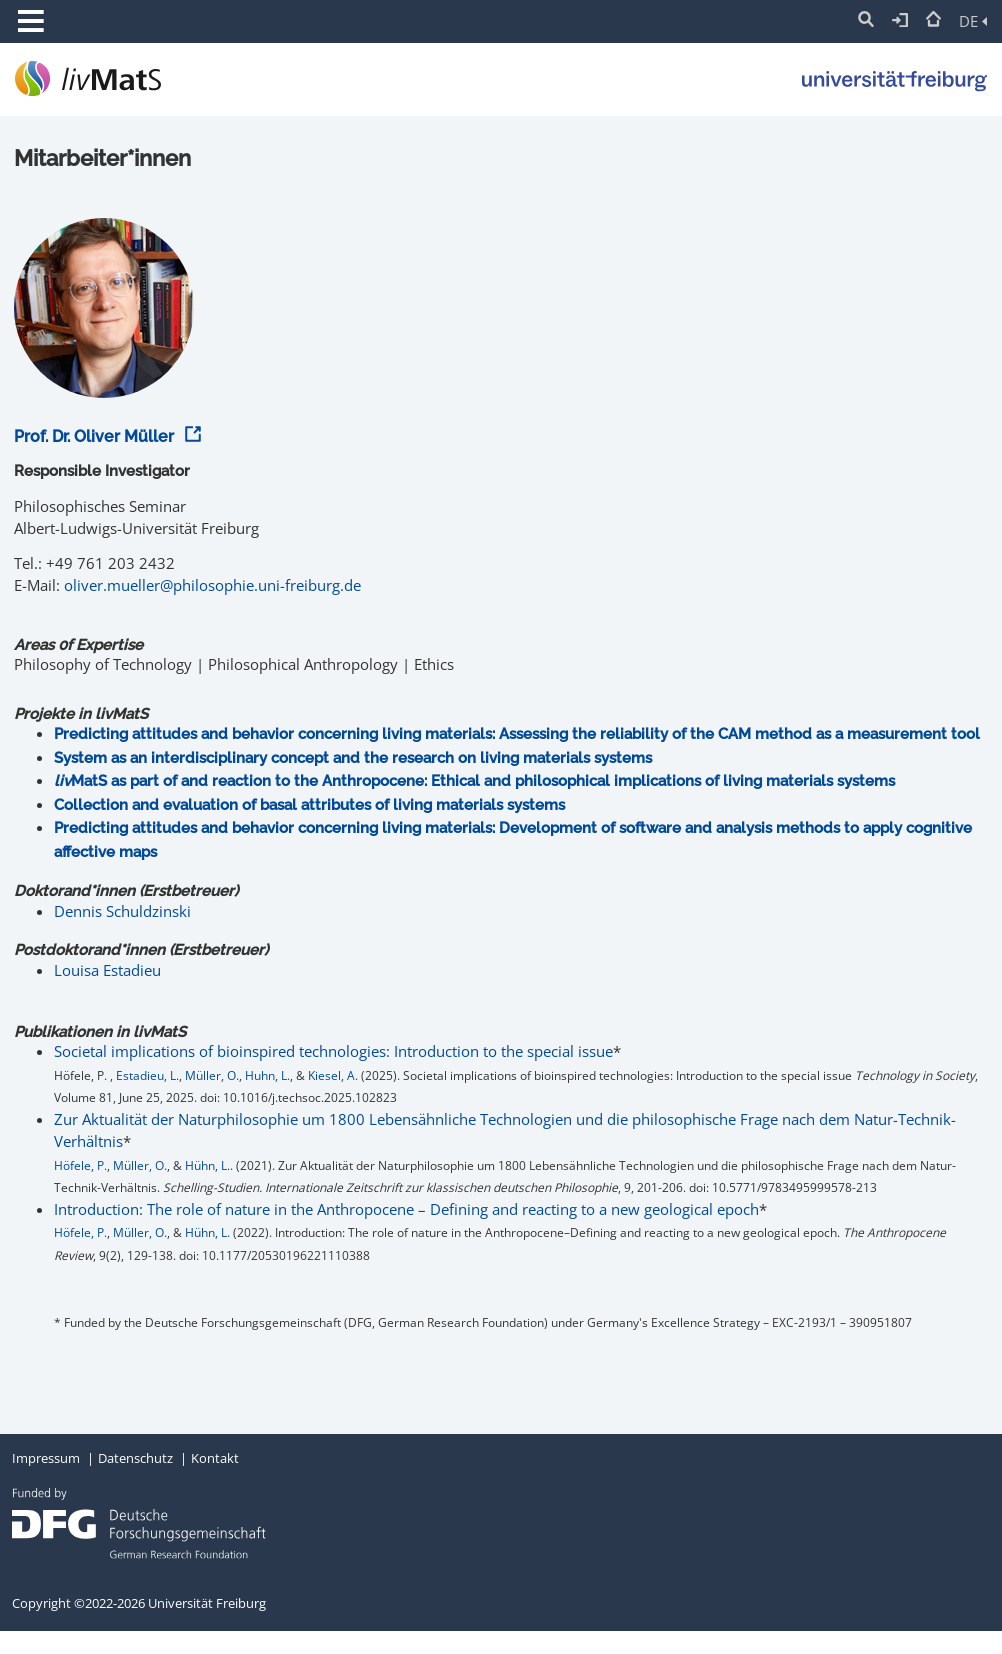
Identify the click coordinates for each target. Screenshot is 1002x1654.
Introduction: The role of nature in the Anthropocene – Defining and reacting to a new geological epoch (406, 1209)
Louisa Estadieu (107, 970)
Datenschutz (135, 1458)
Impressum (46, 1458)
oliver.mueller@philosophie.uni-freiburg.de (212, 585)
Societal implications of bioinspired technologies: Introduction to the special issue (333, 1051)
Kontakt (215, 1458)
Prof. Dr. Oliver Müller (105, 436)
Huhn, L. (267, 1075)
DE (973, 21)
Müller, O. (212, 1075)
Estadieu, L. (147, 1075)
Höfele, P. (80, 1165)
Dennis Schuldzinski (122, 911)
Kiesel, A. (333, 1075)
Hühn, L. (207, 1165)
